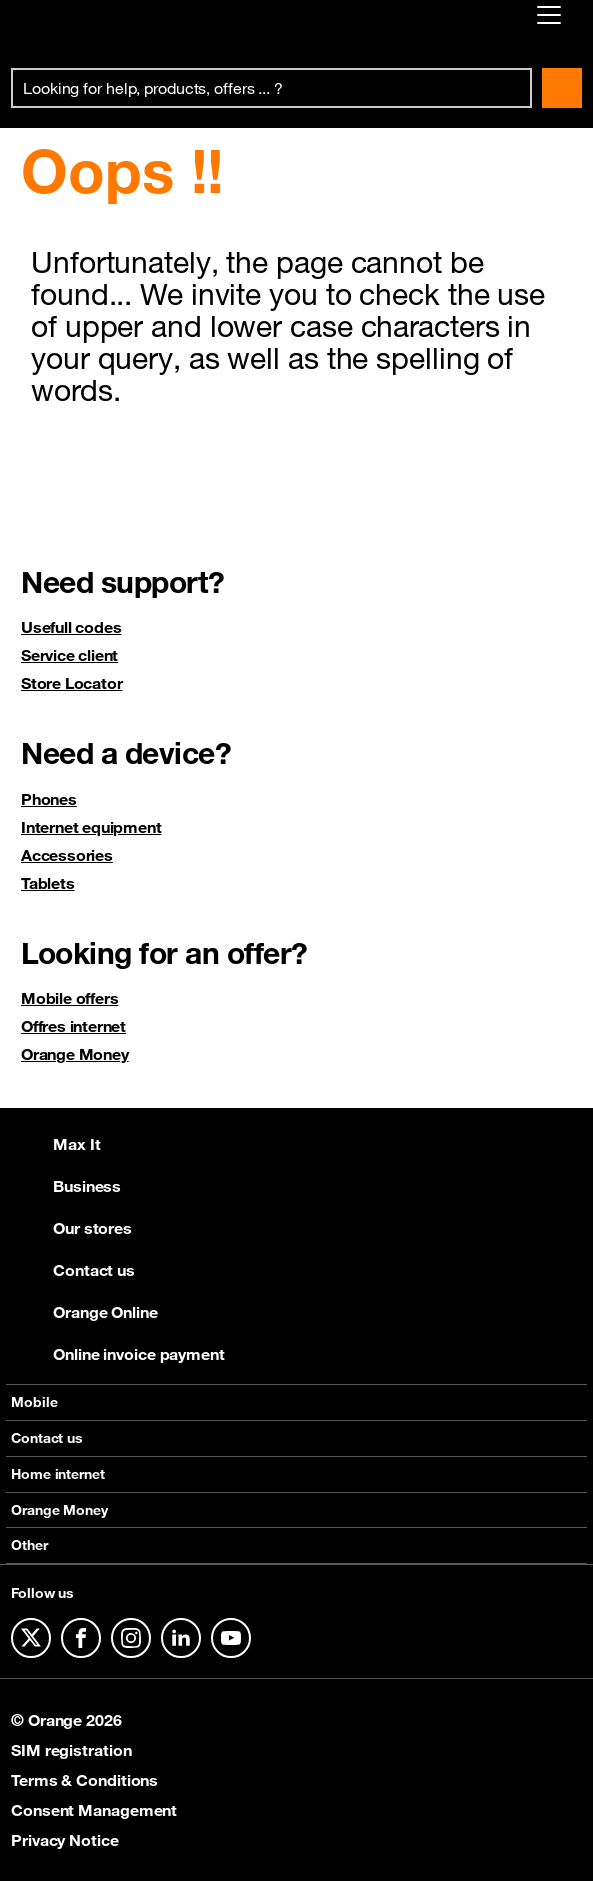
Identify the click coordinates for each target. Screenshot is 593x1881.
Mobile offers (69, 998)
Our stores (71, 1228)
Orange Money (75, 1054)
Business (66, 1186)
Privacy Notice (65, 1840)
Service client (69, 655)
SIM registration (71, 1750)
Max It (55, 1144)
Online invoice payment (118, 1354)
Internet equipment (91, 827)
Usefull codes (71, 627)
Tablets (48, 883)
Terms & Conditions (84, 1780)
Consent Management (94, 1810)
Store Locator (71, 683)
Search (562, 88)
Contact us (73, 1270)
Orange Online (84, 1312)
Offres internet (73, 1026)
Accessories (67, 855)
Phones (49, 799)
